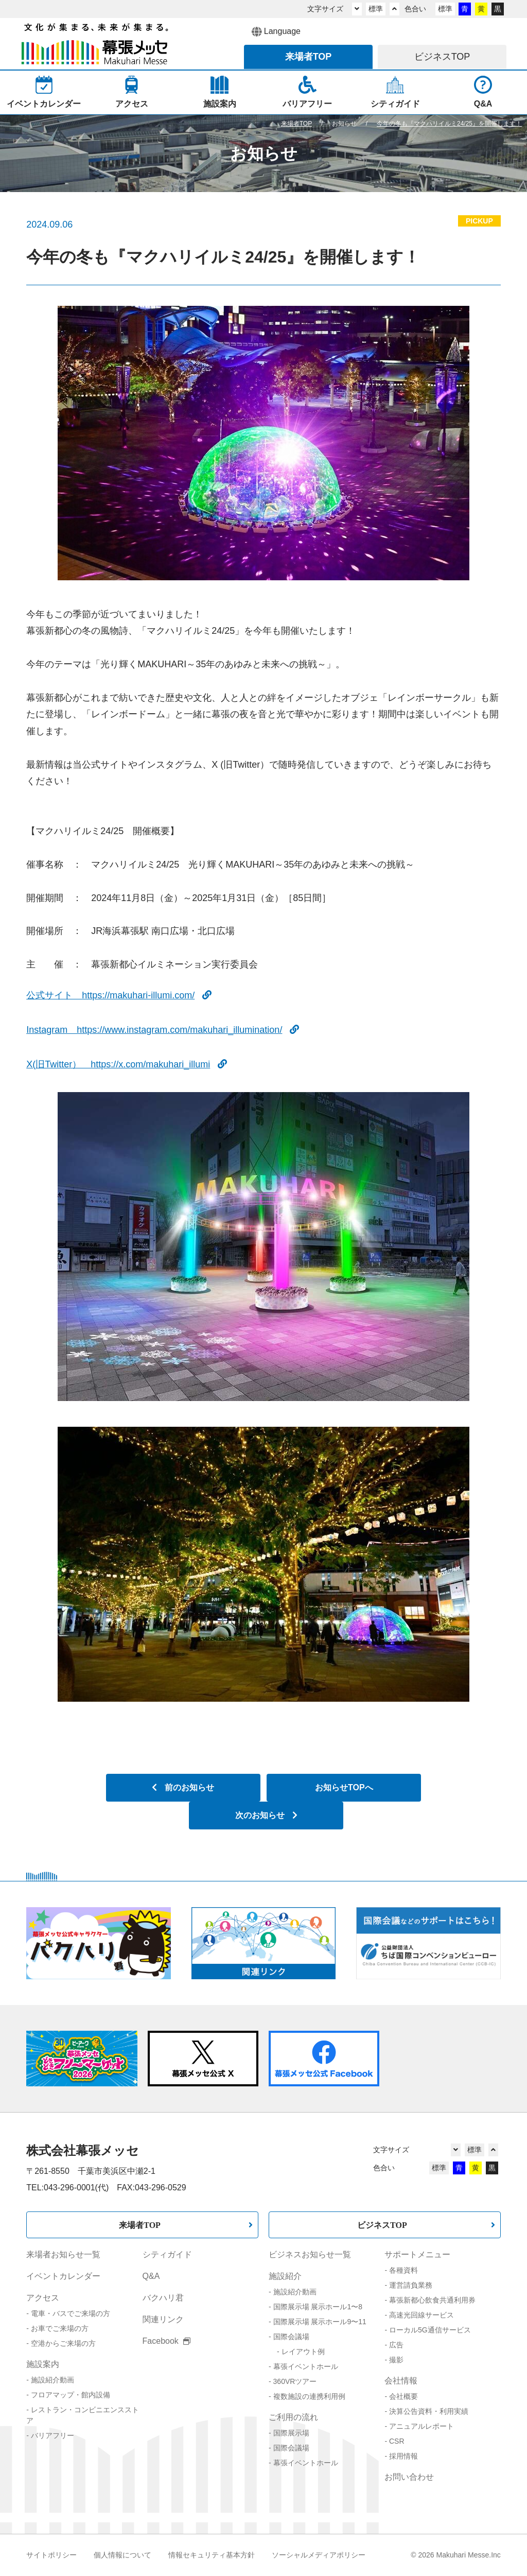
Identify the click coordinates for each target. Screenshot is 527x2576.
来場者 (308, 56)
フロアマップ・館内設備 (70, 2395)
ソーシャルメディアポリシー (318, 2555)
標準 (375, 9)
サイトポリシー (51, 2555)
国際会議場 (291, 2336)
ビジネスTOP (382, 2225)
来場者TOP (140, 2225)
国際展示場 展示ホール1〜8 (317, 2307)
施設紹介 (285, 2276)
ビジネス (442, 56)
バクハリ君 (163, 2297)
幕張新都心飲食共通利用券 (432, 2300)
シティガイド (167, 2254)
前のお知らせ (183, 1787)
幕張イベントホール (305, 2366)
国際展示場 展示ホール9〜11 (319, 2322)
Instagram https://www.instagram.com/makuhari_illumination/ (162, 1030)
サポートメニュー (417, 2254)
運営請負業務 (410, 2285)
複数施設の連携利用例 (309, 2396)
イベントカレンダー (63, 2276)
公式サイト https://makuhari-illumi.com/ (119, 995)
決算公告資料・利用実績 (428, 2411)
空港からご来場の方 (63, 2343)
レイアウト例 (303, 2351)
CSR (397, 2441)
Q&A (151, 2276)
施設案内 (42, 2364)
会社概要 (403, 2396)
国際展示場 (291, 2433)
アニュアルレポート (421, 2426)
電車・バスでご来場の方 (70, 2313)
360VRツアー (295, 2381)
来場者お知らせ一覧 (63, 2254)
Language (276, 32)
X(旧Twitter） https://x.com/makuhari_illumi (126, 1064)
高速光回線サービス (421, 2315)
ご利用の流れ (293, 2417)
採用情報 (403, 2456)
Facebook (167, 2341)
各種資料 (403, 2270)
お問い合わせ (409, 2477)
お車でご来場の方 (60, 2328)
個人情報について (122, 2555)
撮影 (396, 2360)
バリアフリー (52, 2435)
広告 (396, 2345)
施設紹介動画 (52, 2380)
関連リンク (163, 2319)
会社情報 (400, 2380)
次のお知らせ (266, 1815)
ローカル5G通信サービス (430, 2330)
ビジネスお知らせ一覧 (310, 2254)
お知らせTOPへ (344, 1787)
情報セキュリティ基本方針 (211, 2555)
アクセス (42, 2297)
